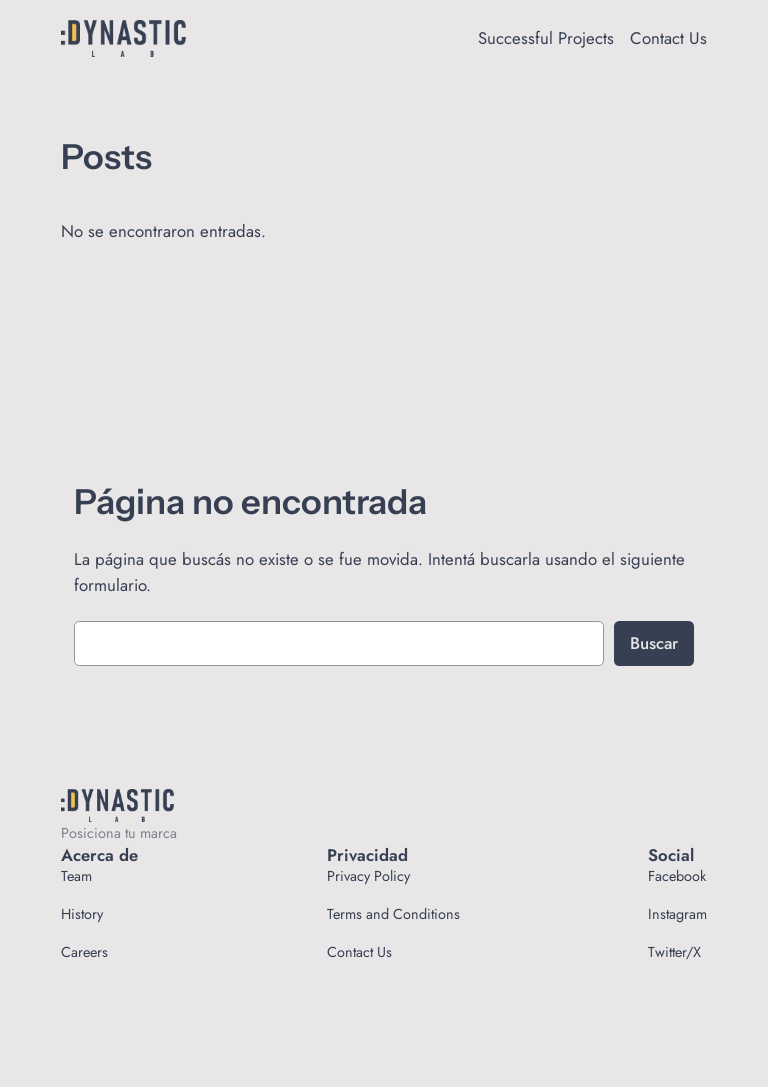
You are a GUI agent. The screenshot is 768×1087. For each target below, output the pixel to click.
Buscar (654, 643)
